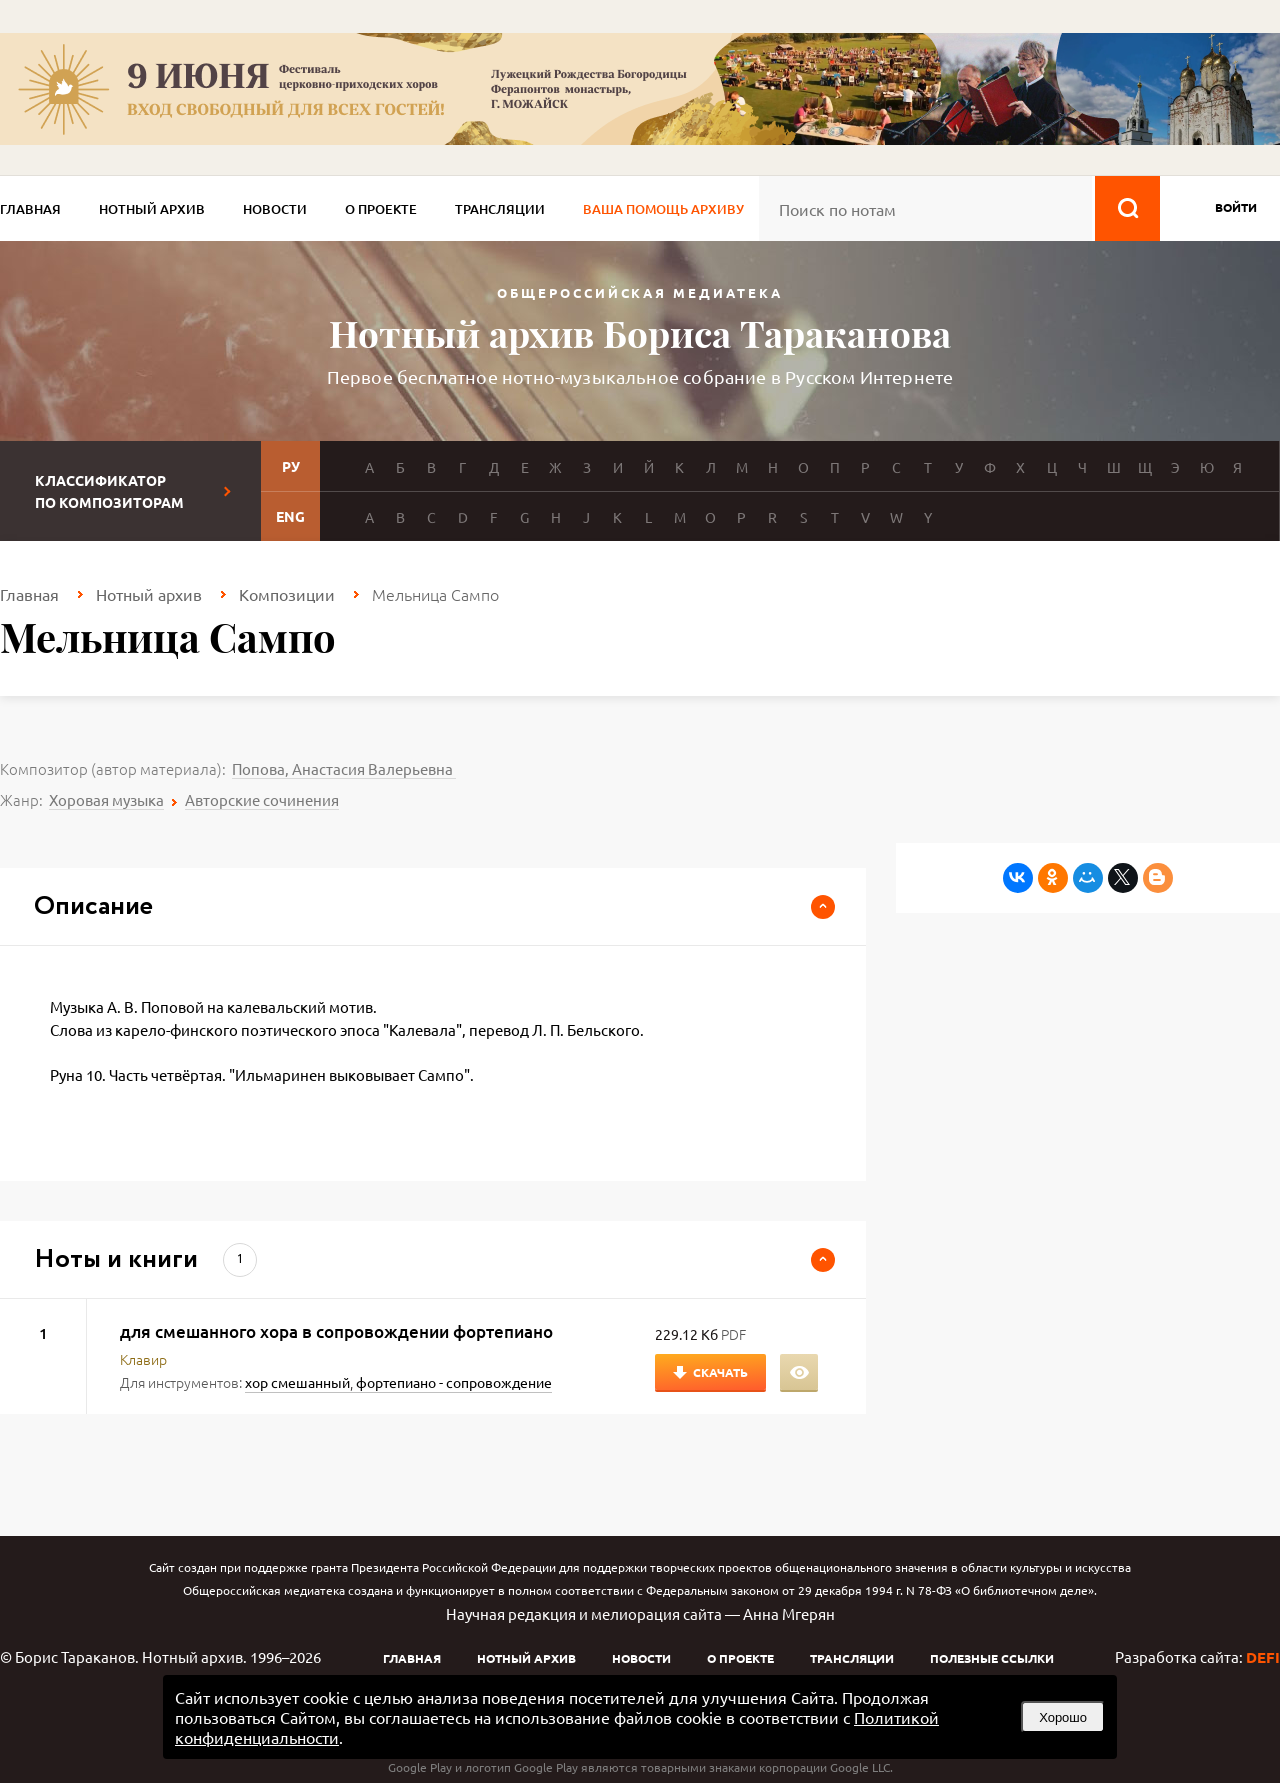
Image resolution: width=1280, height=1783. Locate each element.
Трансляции (500, 209)
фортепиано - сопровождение (454, 1382)
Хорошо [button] (1063, 1717)
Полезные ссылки (992, 1658)
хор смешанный (297, 1382)
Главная (30, 209)
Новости (275, 209)
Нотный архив (152, 209)
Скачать (720, 1372)
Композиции (287, 594)
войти (1236, 207)
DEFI (1263, 1657)
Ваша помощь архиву (663, 209)
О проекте (381, 209)
